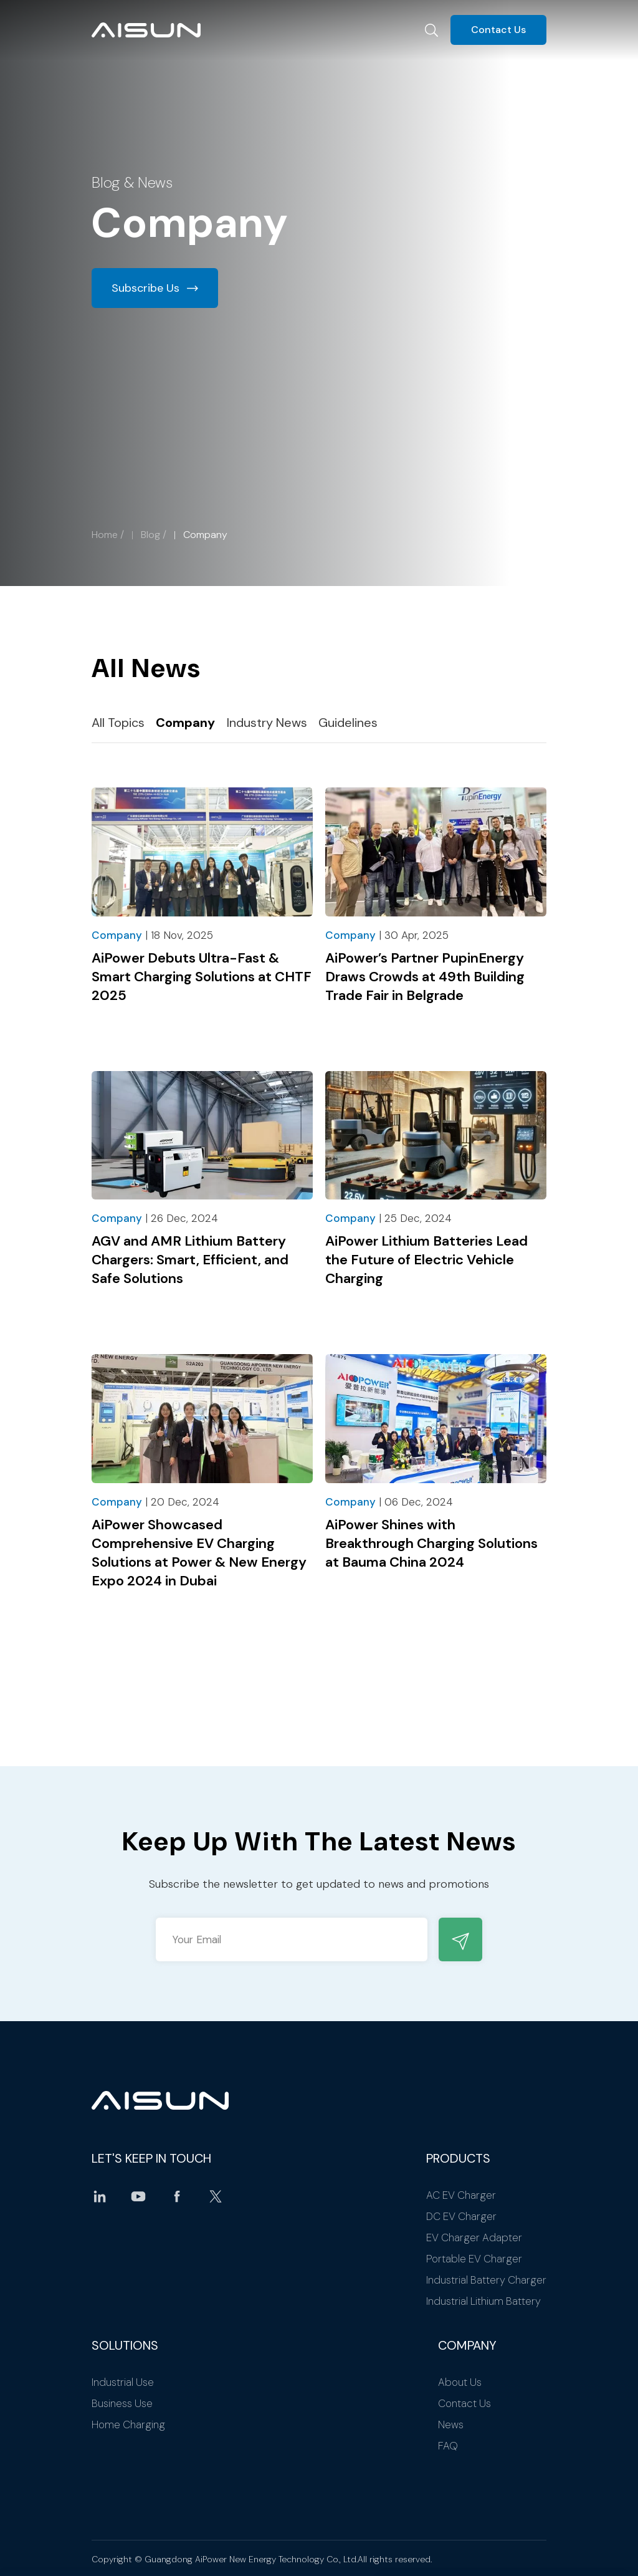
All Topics (118, 722)
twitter (215, 2196)
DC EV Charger (461, 2216)
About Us (460, 2382)
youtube (138, 2196)
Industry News (267, 722)
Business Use (122, 2403)
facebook (177, 2196)
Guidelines (348, 722)
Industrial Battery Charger (486, 2280)
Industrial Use (123, 2382)
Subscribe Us (145, 288)
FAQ (448, 2446)
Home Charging (128, 2424)
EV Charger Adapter (474, 2237)
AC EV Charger (461, 2195)
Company (185, 722)
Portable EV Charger (474, 2259)
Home (105, 534)
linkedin (100, 2196)
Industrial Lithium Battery (483, 2301)
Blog (150, 534)
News (451, 2424)
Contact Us (498, 29)
